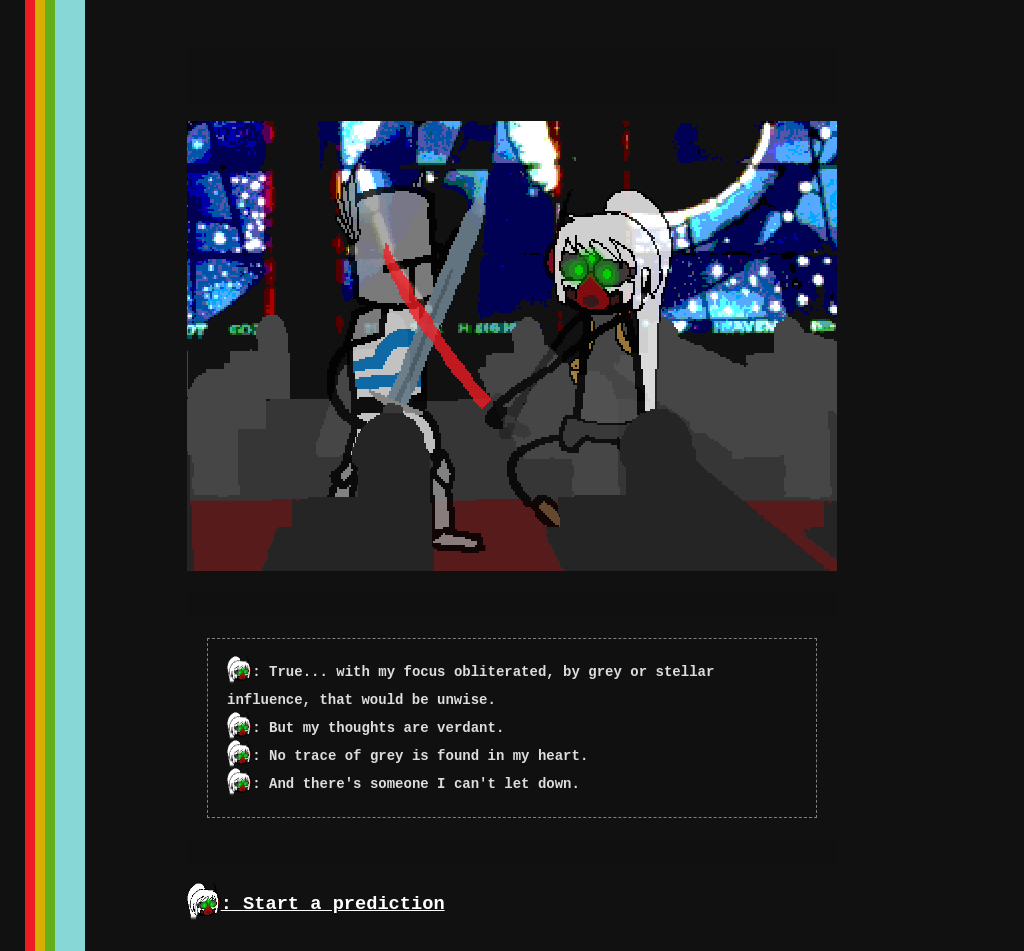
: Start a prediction (316, 904)
